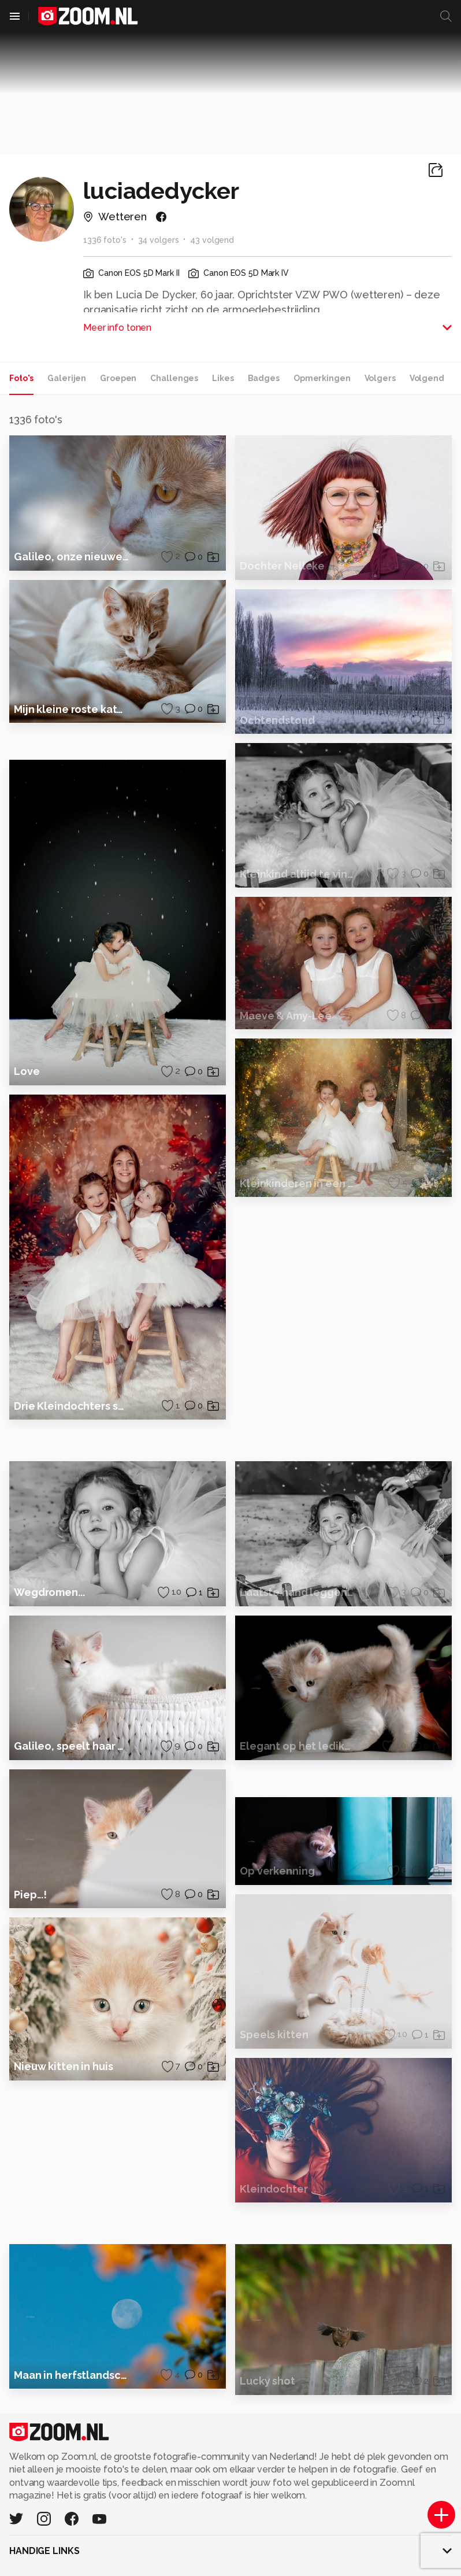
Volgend (427, 378)
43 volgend (212, 240)
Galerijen (66, 378)
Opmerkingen (322, 378)
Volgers (380, 378)
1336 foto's (105, 240)
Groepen (118, 378)
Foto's (21, 378)
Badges (264, 378)
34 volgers (158, 240)
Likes (222, 378)
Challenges (174, 378)
